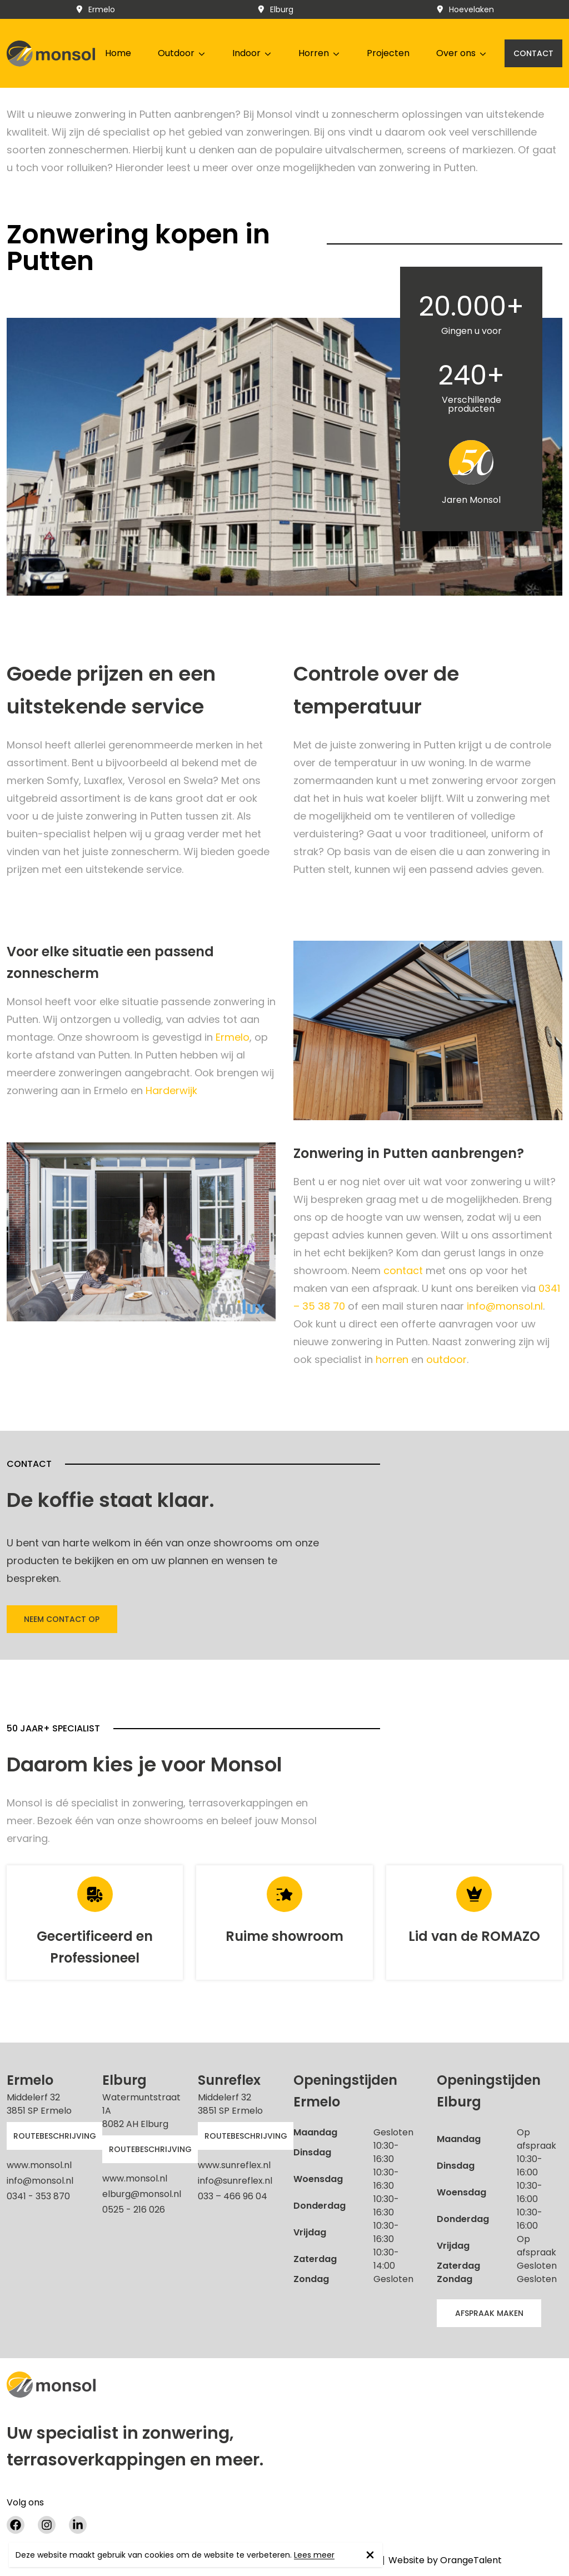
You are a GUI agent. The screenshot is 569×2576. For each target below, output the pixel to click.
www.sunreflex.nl (234, 2165)
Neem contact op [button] (62, 1619)
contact (404, 1270)
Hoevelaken (465, 9)
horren (392, 1359)
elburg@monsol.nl (141, 2194)
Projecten (388, 53)
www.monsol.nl (39, 2165)
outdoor (446, 1359)
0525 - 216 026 (133, 2209)
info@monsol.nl (505, 1306)
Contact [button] (533, 53)
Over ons (461, 53)
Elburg (275, 9)
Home (118, 53)
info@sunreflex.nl (235, 2180)
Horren (319, 53)
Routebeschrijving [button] (54, 2135)
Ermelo (95, 9)
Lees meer (314, 2554)
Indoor (252, 53)
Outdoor (182, 53)
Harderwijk (171, 1090)
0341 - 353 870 (38, 2196)
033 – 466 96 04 (232, 2196)
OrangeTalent (471, 2560)
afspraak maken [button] (489, 2313)
